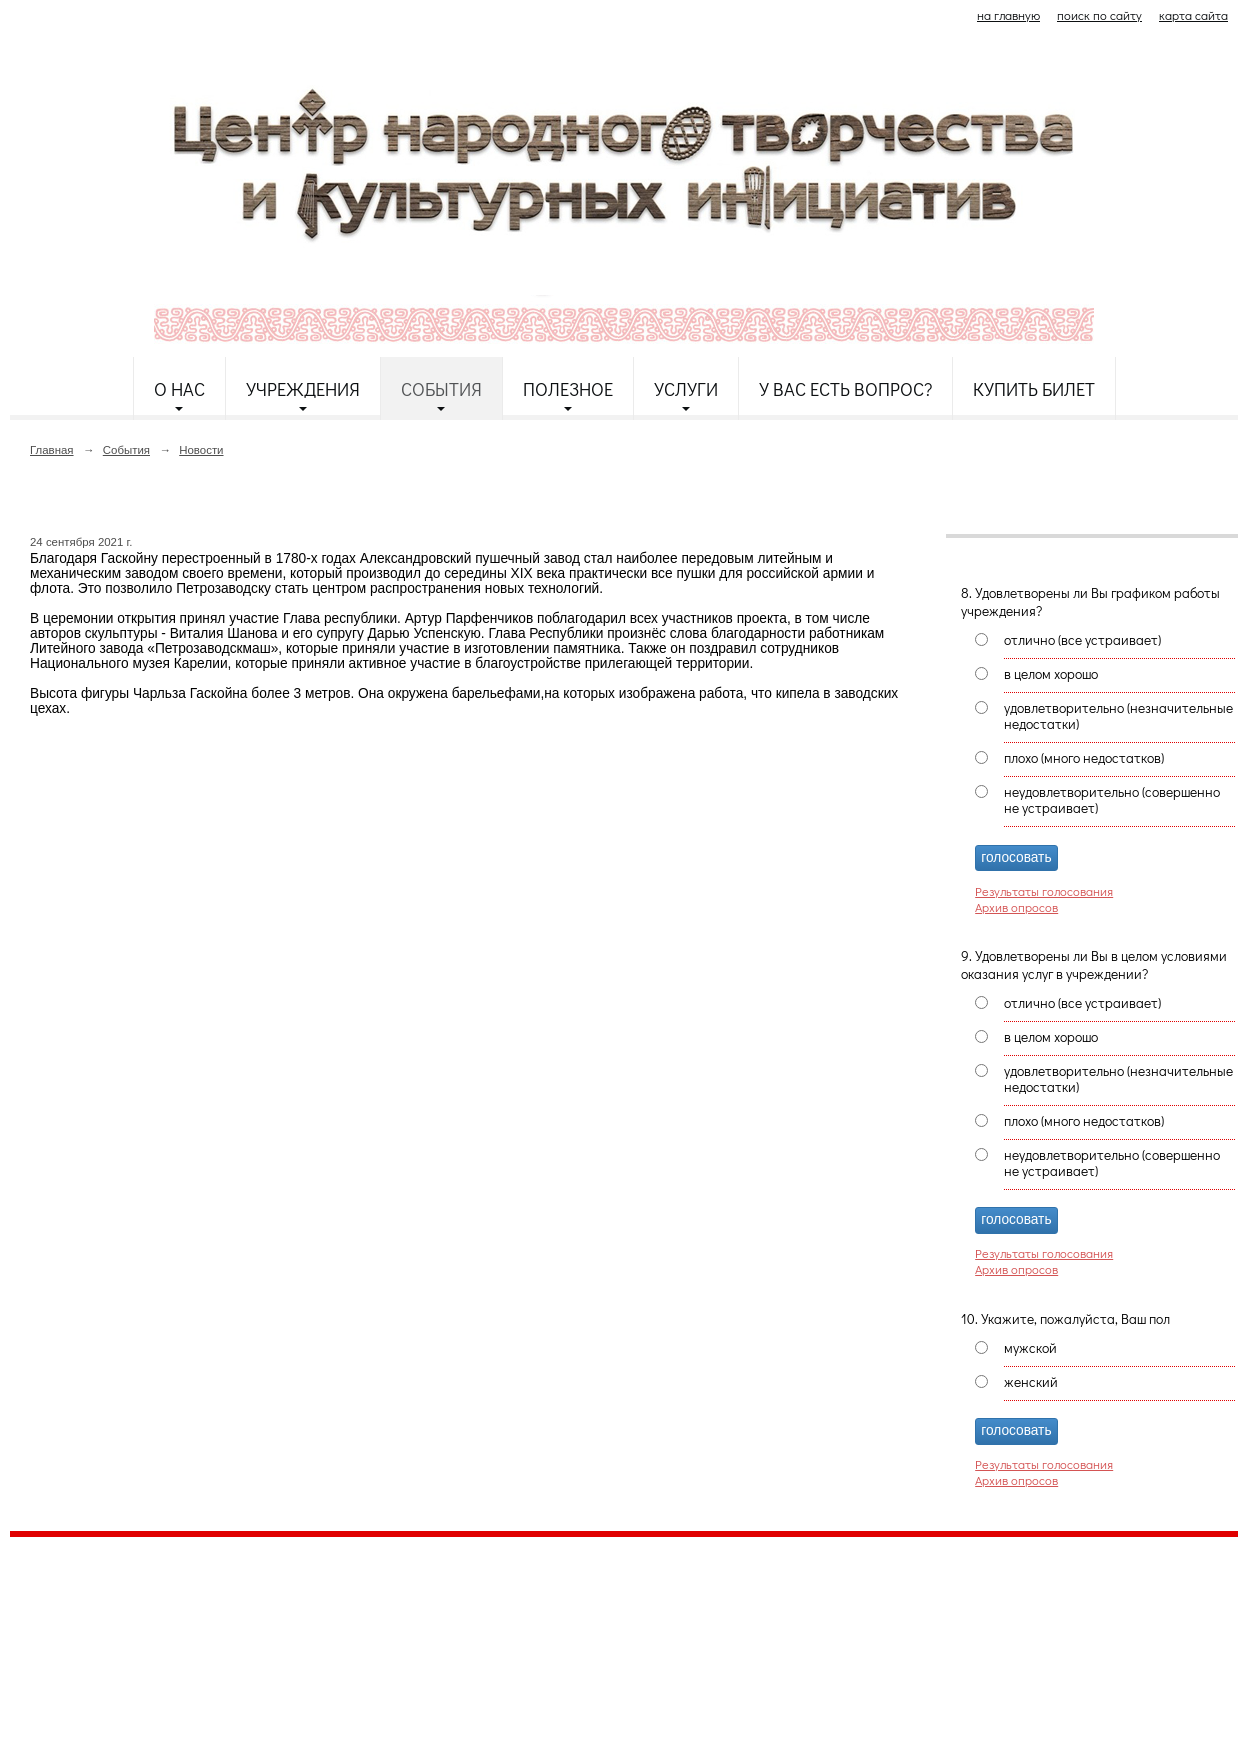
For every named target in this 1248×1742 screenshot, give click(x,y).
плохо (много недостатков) (1084, 758)
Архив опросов (1016, 907)
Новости (201, 450)
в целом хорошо (1051, 674)
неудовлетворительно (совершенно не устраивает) (1112, 800)
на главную (1008, 15)
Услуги (686, 389)
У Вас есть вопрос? (845, 389)
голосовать (1016, 857)
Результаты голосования (1044, 891)
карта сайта (1193, 15)
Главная (52, 450)
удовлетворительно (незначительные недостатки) (1118, 716)
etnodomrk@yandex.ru (493, 1624)
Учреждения (303, 389)
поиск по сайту (1099, 15)
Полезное (568, 389)
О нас (179, 389)
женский (1031, 1382)
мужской (1030, 1348)
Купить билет (1034, 389)
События (441, 389)
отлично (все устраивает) (1082, 640)
